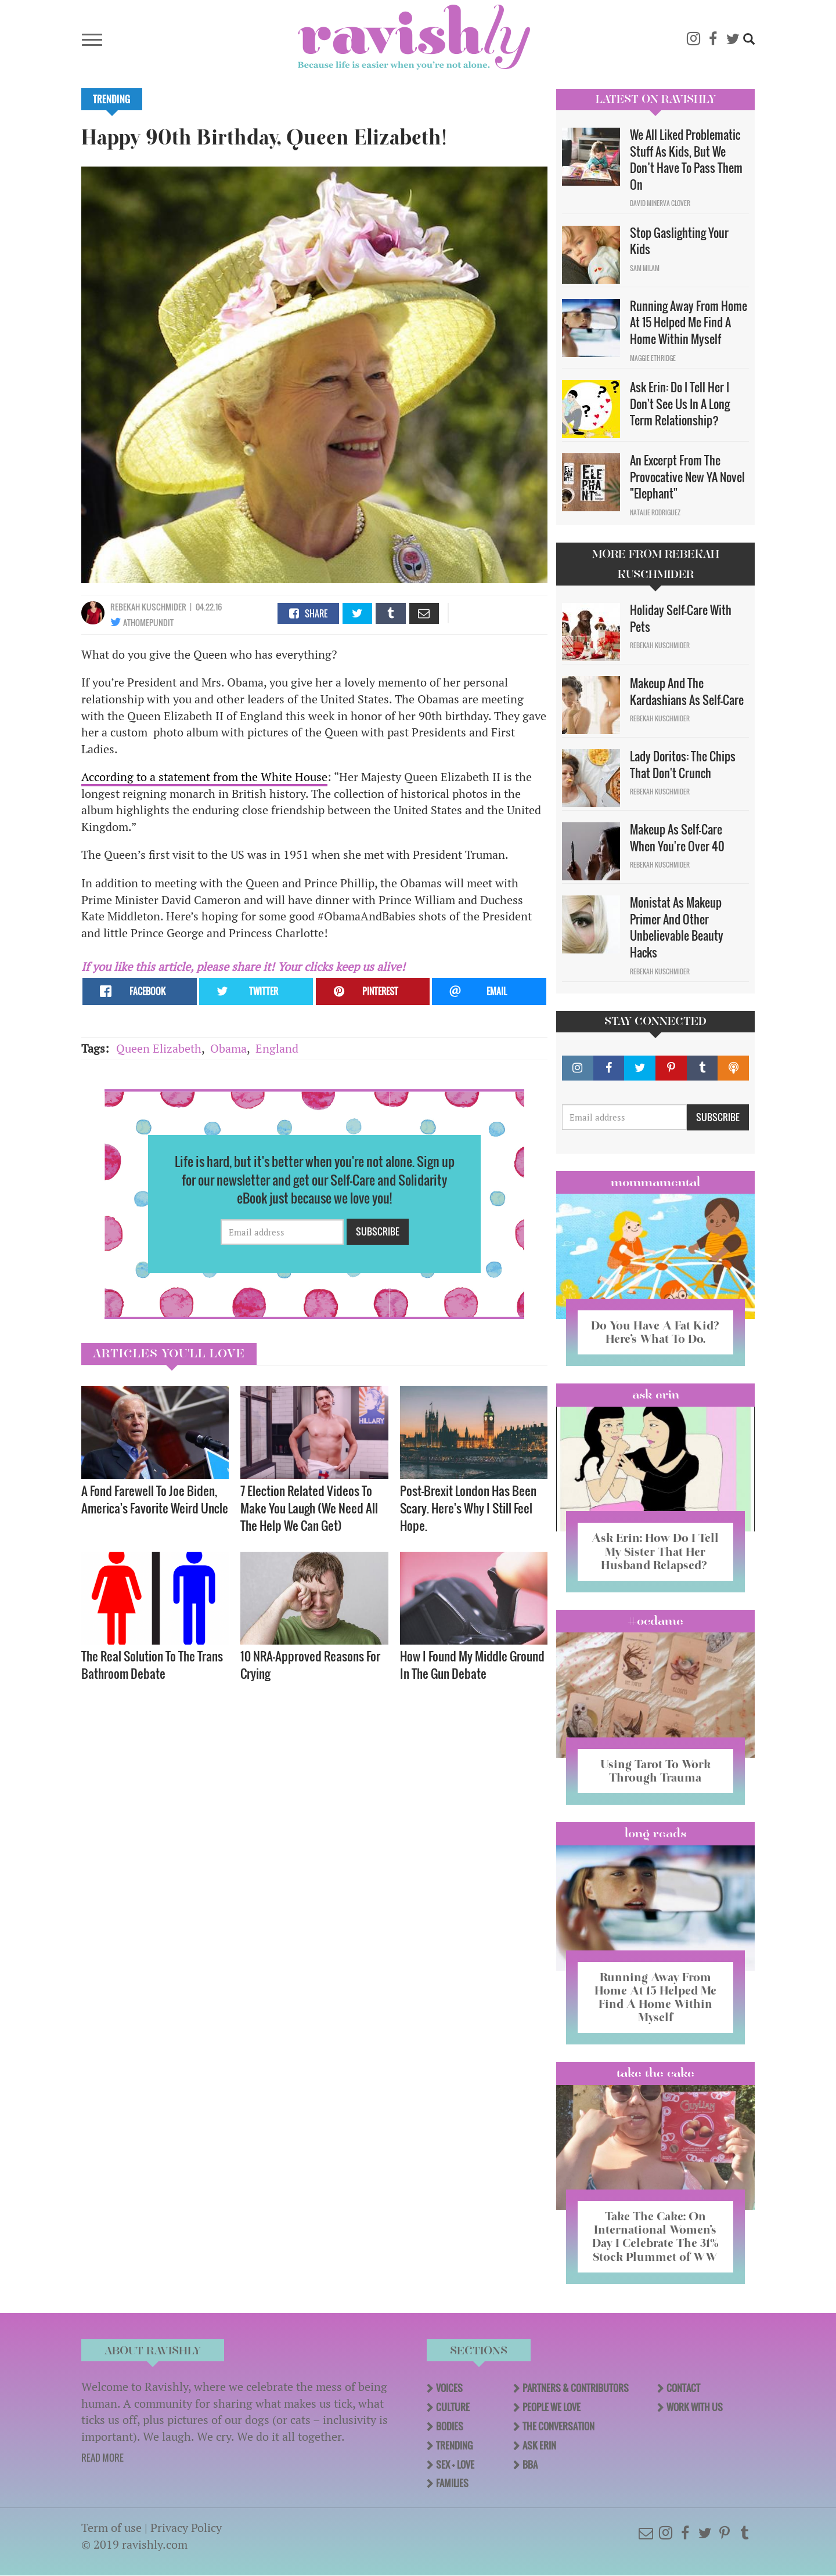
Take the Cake (655, 2072)
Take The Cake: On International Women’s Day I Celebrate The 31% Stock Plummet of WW (655, 2236)
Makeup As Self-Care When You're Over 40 (677, 838)
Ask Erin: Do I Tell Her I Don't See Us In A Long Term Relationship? (680, 403)
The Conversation (558, 2426)
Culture (453, 2407)
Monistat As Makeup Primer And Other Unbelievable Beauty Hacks (676, 927)
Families (452, 2483)
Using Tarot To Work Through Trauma (655, 1771)
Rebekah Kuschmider (148, 607)
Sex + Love (455, 2465)
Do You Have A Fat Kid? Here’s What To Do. (655, 1332)
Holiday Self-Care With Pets (681, 618)
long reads (656, 1833)
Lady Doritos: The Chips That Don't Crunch (683, 764)
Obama (228, 1048)
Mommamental (655, 1182)
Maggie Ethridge (653, 358)
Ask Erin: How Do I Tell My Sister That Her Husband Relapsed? (655, 1551)
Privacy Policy (186, 2527)
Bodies (449, 2426)
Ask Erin (655, 1394)
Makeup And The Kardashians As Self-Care (687, 691)
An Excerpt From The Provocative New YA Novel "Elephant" (687, 476)
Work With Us (694, 2407)
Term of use (111, 2527)
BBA (530, 2465)
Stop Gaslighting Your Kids (679, 241)
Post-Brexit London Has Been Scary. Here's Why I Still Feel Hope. (468, 1508)
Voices (449, 2388)
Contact (683, 2388)
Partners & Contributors (575, 2388)
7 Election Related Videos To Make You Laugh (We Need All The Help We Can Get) (309, 1508)
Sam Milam (645, 268)
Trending (112, 99)
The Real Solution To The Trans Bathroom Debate (152, 1664)
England (276, 1048)
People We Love (551, 2407)
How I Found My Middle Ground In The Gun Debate (472, 1664)
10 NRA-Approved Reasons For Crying (310, 1664)
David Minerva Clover (660, 203)
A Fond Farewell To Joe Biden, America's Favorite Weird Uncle (154, 1499)
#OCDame (655, 1620)
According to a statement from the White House (204, 777)
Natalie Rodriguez (655, 512)
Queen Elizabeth (158, 1048)
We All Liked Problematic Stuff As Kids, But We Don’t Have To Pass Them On (686, 159)
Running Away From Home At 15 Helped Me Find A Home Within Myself (688, 322)
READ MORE (102, 2458)
